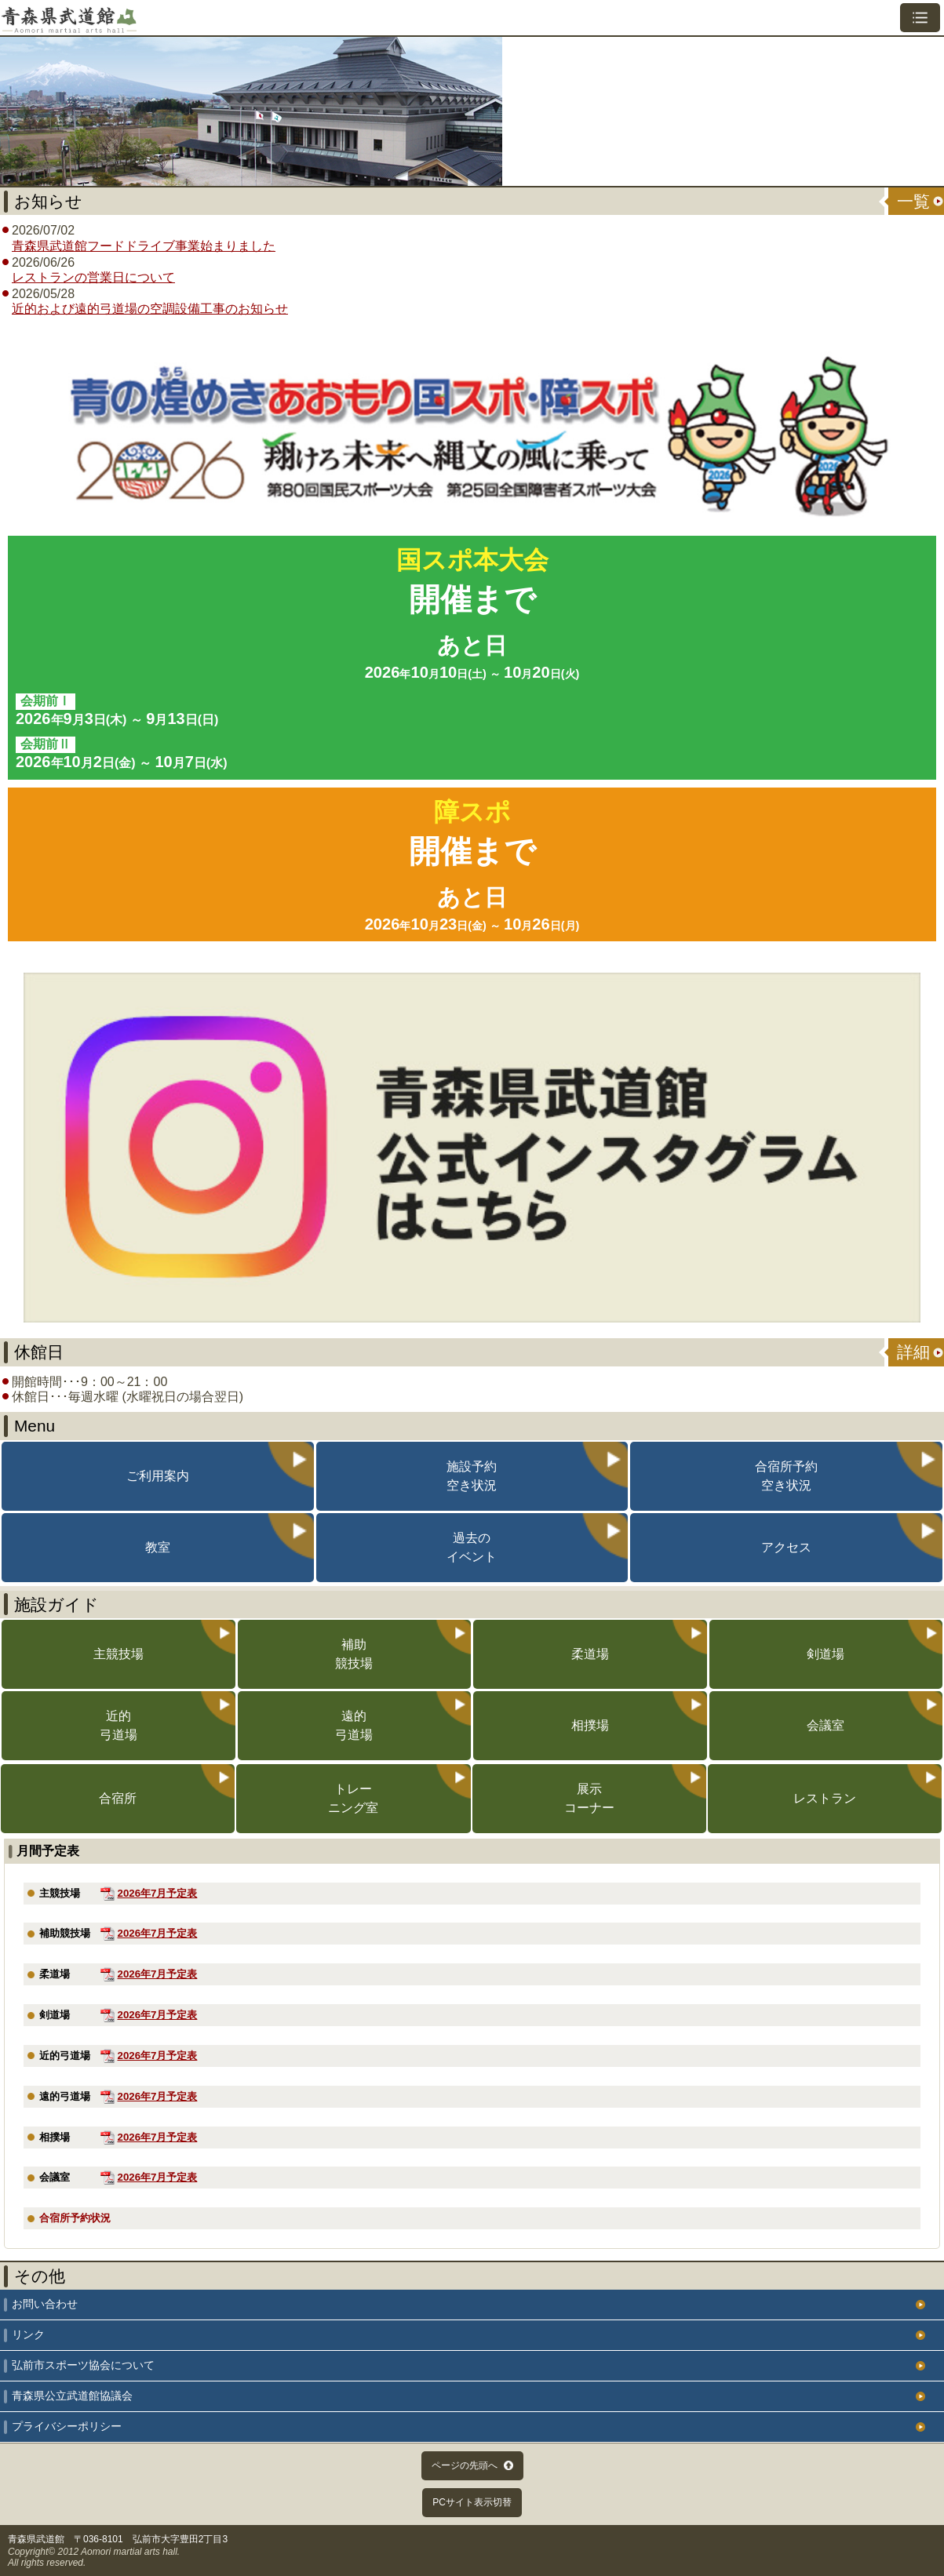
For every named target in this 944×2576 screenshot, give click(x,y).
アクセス (786, 1547)
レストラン (824, 1798)
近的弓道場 (118, 1725)
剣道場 (825, 1654)
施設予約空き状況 (471, 1476)
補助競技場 (354, 1654)
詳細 (913, 1352)
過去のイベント (471, 1547)
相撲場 (590, 1725)
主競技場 (118, 1654)
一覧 (913, 201)
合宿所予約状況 (75, 2218)
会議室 (825, 1725)
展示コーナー (589, 1798)
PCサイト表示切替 (472, 2502)
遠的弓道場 (354, 1725)
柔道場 (590, 1654)
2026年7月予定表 (158, 1893)
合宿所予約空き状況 (786, 1476)
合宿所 (118, 1798)
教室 (157, 1547)
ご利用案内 (157, 1476)
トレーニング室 (353, 1798)
